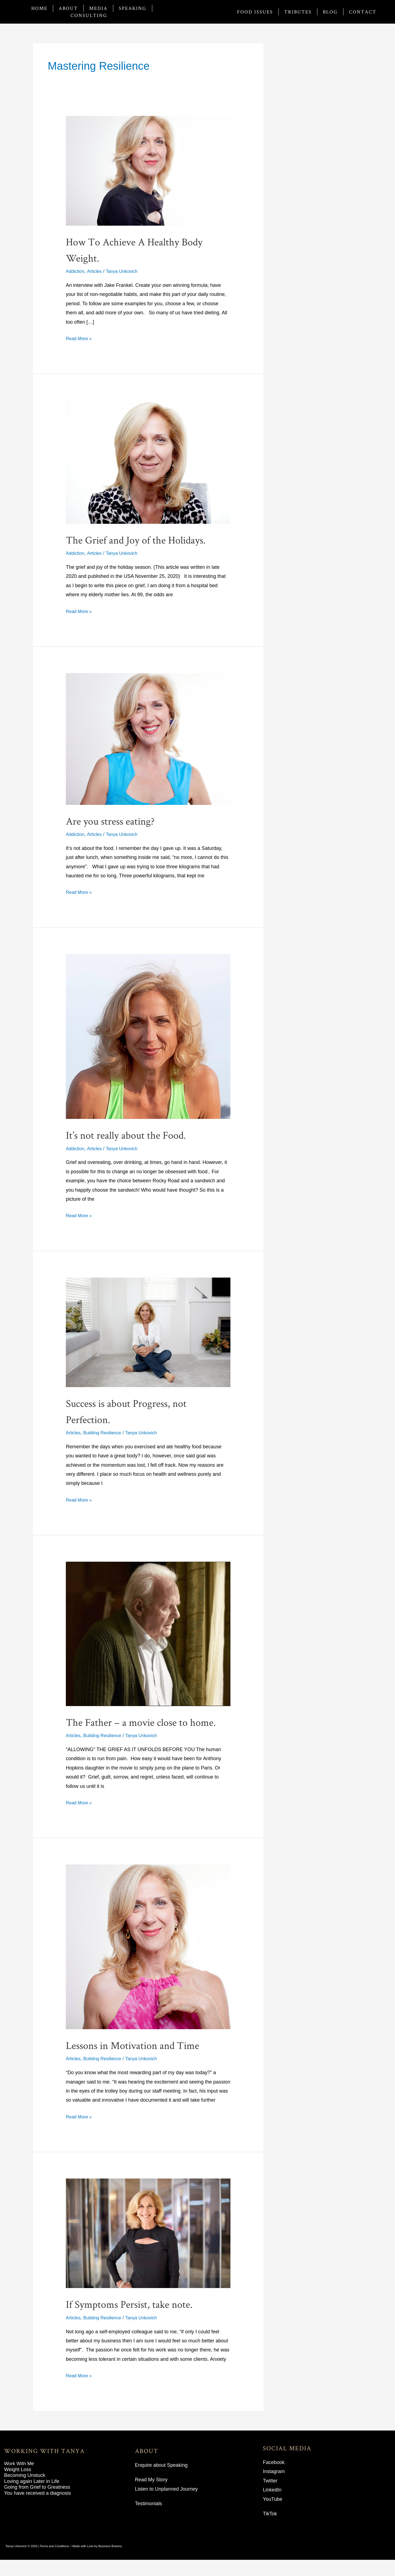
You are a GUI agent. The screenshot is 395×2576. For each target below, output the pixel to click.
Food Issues (255, 12)
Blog (330, 12)
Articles (97, 271)
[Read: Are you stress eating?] (148, 738)
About (68, 8)
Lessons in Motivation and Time (145, 2060)
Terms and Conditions (54, 2562)
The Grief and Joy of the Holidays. (148, 539)
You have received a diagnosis (37, 2509)
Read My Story (151, 2496)
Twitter (270, 2496)
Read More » (80, 337)
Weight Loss (17, 2485)
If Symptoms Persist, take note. (140, 2320)
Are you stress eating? (118, 820)
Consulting (88, 15)
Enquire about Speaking (161, 2481)
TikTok (270, 2530)
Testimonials (148, 2519)
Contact (362, 12)
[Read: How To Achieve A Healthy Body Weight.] (148, 170)
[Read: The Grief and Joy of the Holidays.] (148, 461)
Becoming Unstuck (24, 2491)
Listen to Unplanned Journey (166, 2505)
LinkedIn (272, 2506)
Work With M (18, 2479)
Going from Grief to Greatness (37, 2503)
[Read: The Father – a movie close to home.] (148, 1633)
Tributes (298, 12)
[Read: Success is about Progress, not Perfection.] (148, 1332)
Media (98, 8)
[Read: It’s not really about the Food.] (148, 1036)
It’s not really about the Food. (136, 1134)
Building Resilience (105, 1432)
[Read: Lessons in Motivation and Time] (148, 1962)
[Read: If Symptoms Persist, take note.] (148, 2249)
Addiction (76, 271)
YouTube (272, 2515)
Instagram (274, 2487)
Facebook (273, 2478)
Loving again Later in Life (31, 2497)
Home (39, 8)
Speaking (132, 8)
